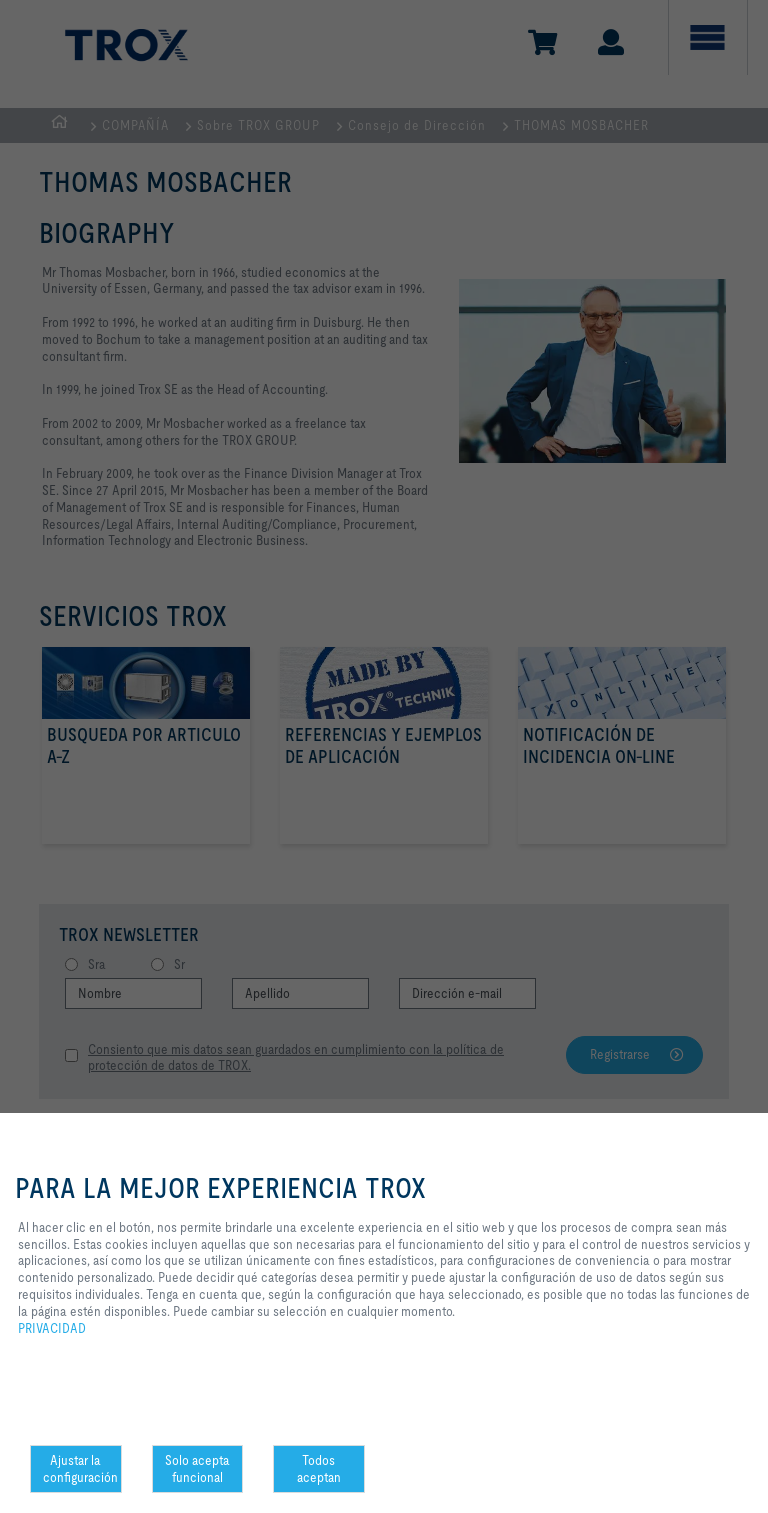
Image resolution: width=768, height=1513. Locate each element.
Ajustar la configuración (80, 1468)
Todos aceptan (319, 1468)
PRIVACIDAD (52, 1328)
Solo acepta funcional (197, 1468)
